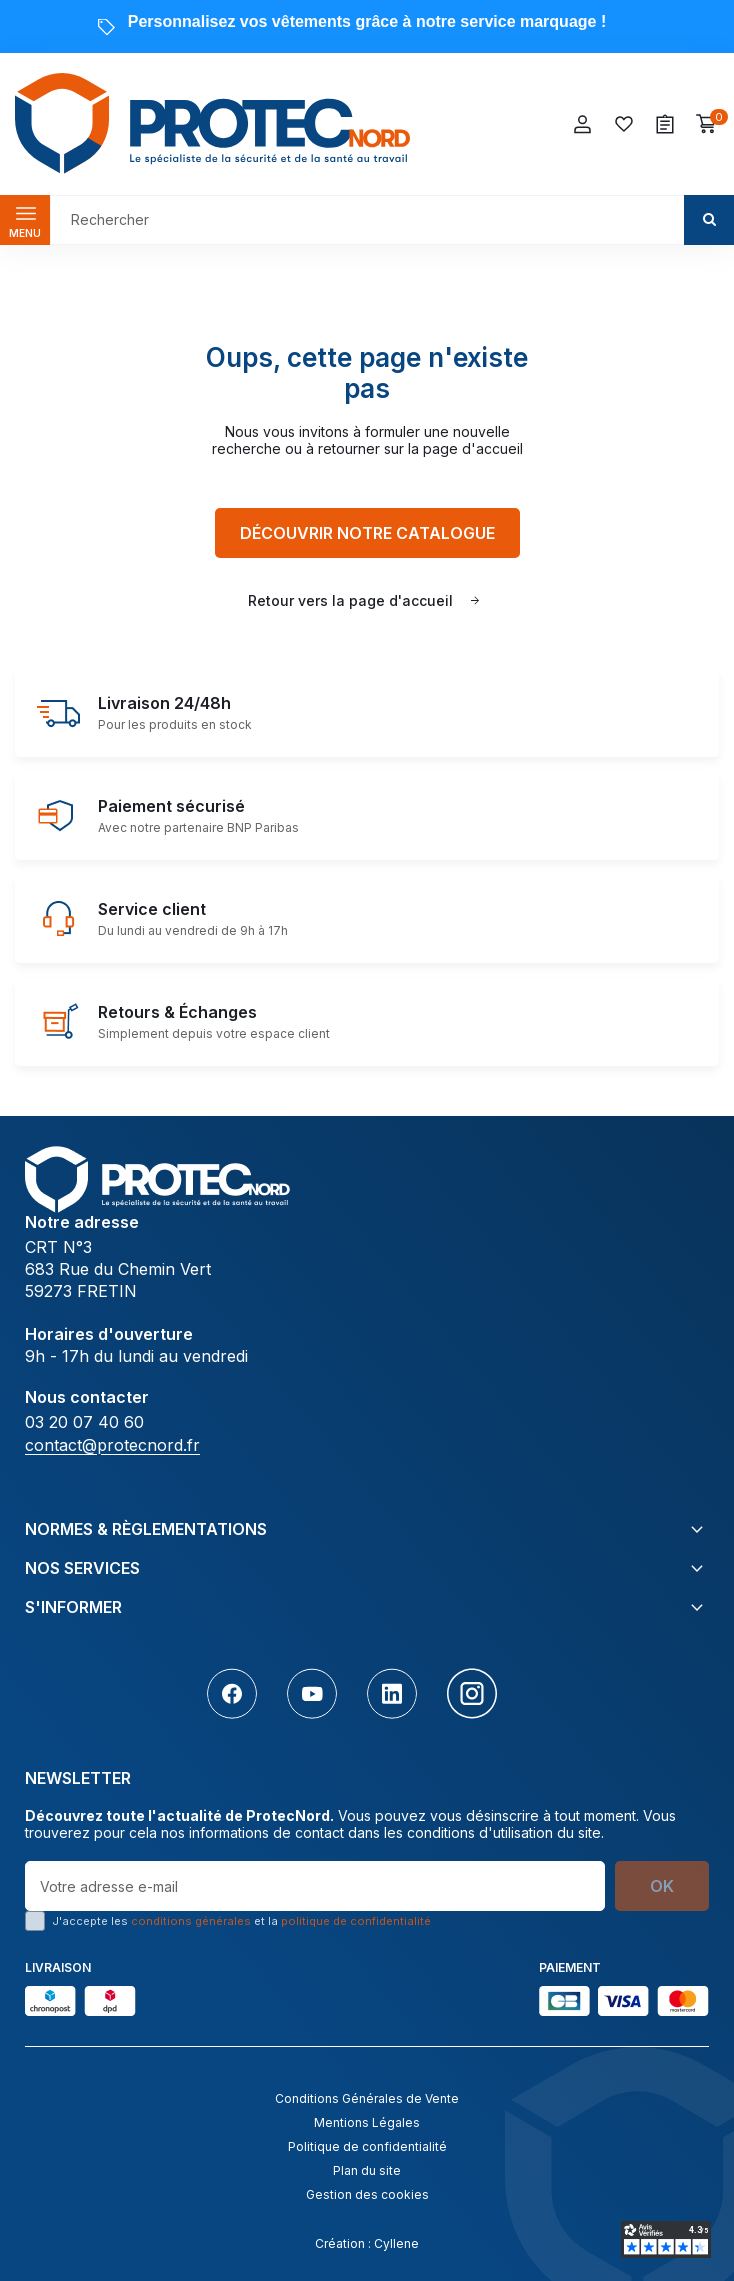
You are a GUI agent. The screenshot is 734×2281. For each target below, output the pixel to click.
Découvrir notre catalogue (367, 533)
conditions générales (191, 1921)
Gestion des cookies (367, 2194)
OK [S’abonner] (662, 1886)
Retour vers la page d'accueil (350, 600)
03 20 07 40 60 (84, 1422)
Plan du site (367, 2170)
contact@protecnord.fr (112, 1445)
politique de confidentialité (356, 1921)
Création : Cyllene (367, 2243)
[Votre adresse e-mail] (315, 1886)
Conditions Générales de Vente (367, 2098)
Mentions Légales (367, 2122)
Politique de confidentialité (367, 2146)
